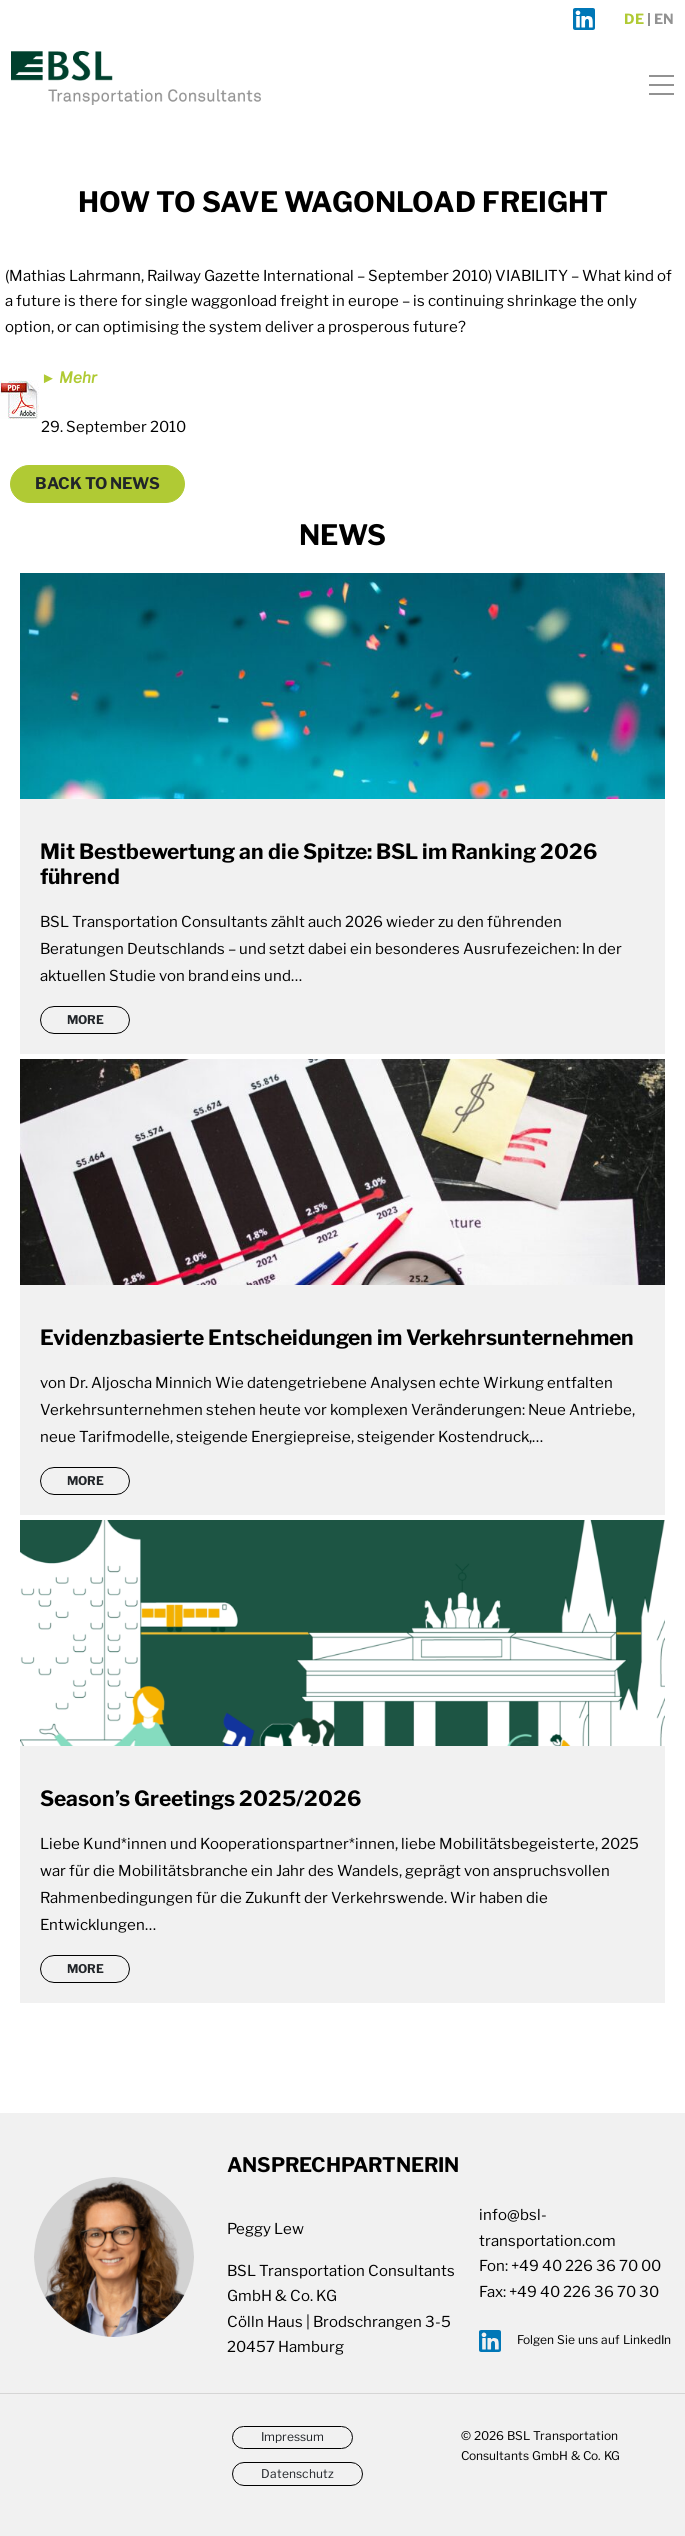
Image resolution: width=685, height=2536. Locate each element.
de (634, 19)
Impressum (292, 2436)
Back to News (97, 483)
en (664, 19)
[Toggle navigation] (655, 81)
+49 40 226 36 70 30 (584, 2292)
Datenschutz (297, 2473)
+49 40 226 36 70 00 (586, 2266)
